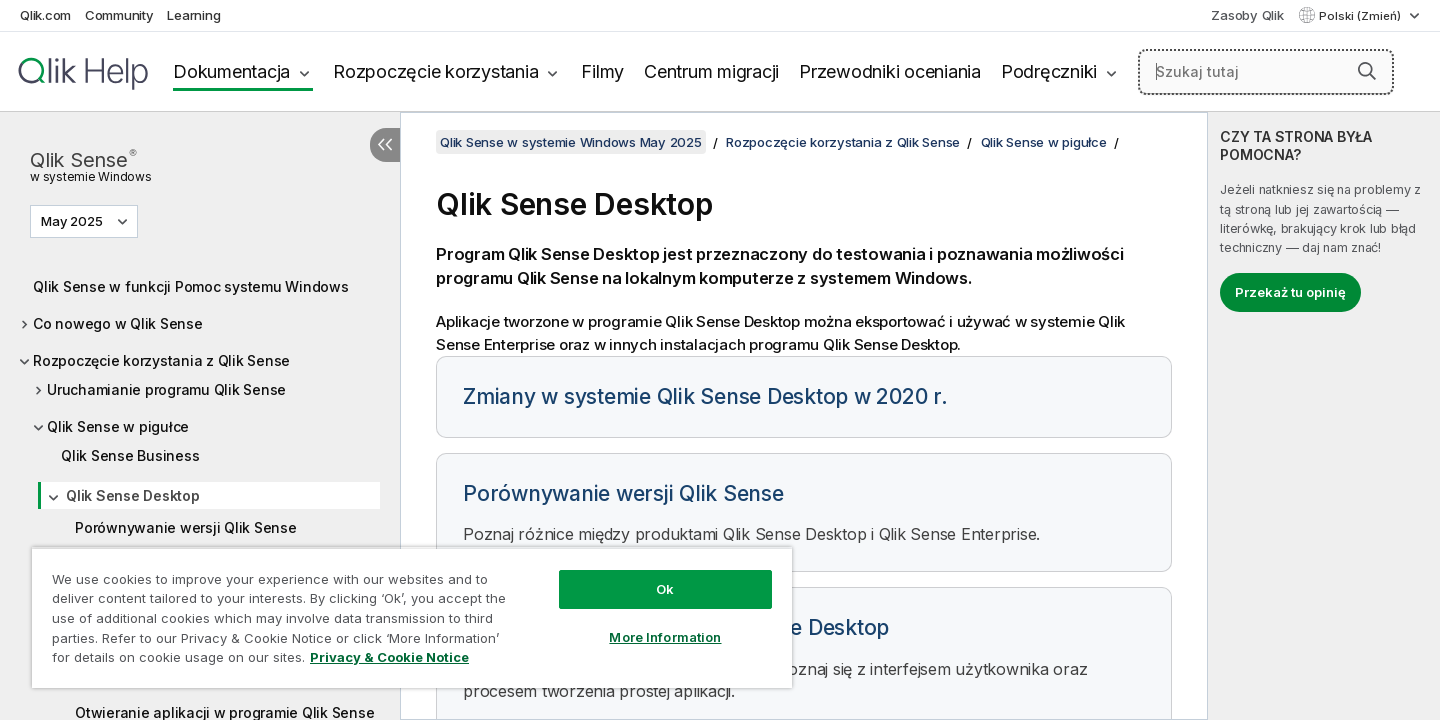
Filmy (602, 71)
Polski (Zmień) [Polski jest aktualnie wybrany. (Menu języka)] (1361, 16)
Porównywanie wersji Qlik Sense (186, 527)
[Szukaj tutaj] (1266, 72)
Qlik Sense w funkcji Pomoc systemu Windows (191, 286)
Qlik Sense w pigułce (118, 426)
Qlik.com (45, 15)
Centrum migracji (711, 71)
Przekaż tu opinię (1290, 292)
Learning (193, 15)
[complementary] (1324, 416)
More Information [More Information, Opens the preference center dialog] (665, 637)
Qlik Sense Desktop (133, 495)
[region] (412, 617)
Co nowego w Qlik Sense (118, 323)
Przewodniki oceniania (890, 71)
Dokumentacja (231, 71)
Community (119, 15)
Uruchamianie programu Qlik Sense (166, 389)
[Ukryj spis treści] (385, 145)
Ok (665, 589)
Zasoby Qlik (1247, 15)
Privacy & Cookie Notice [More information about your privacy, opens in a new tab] (389, 657)
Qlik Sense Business (130, 455)
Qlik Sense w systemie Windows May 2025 (571, 142)
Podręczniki (1049, 71)
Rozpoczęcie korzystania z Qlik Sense (161, 360)
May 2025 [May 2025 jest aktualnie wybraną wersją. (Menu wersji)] (73, 221)
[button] (1367, 71)
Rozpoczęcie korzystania (435, 71)
